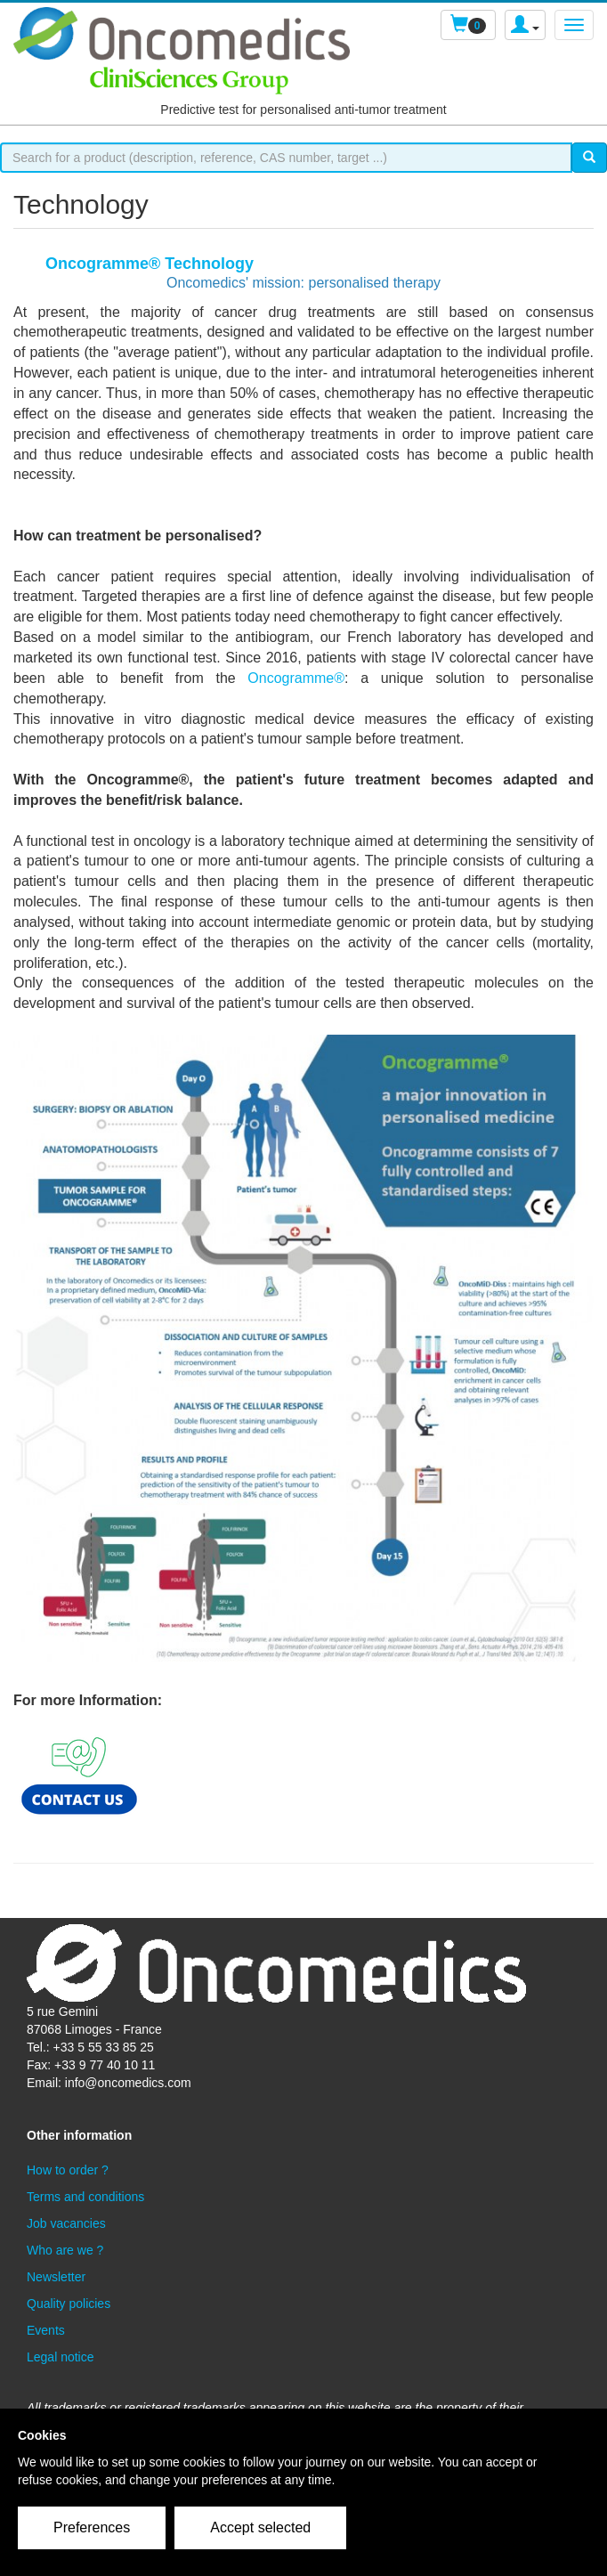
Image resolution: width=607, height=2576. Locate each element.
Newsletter (56, 2277)
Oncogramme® (295, 678)
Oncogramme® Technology (149, 263)
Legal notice (60, 2357)
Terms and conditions (85, 2197)
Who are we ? (65, 2250)
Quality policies (68, 2303)
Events (46, 2330)
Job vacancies (66, 2223)
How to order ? (68, 2170)
